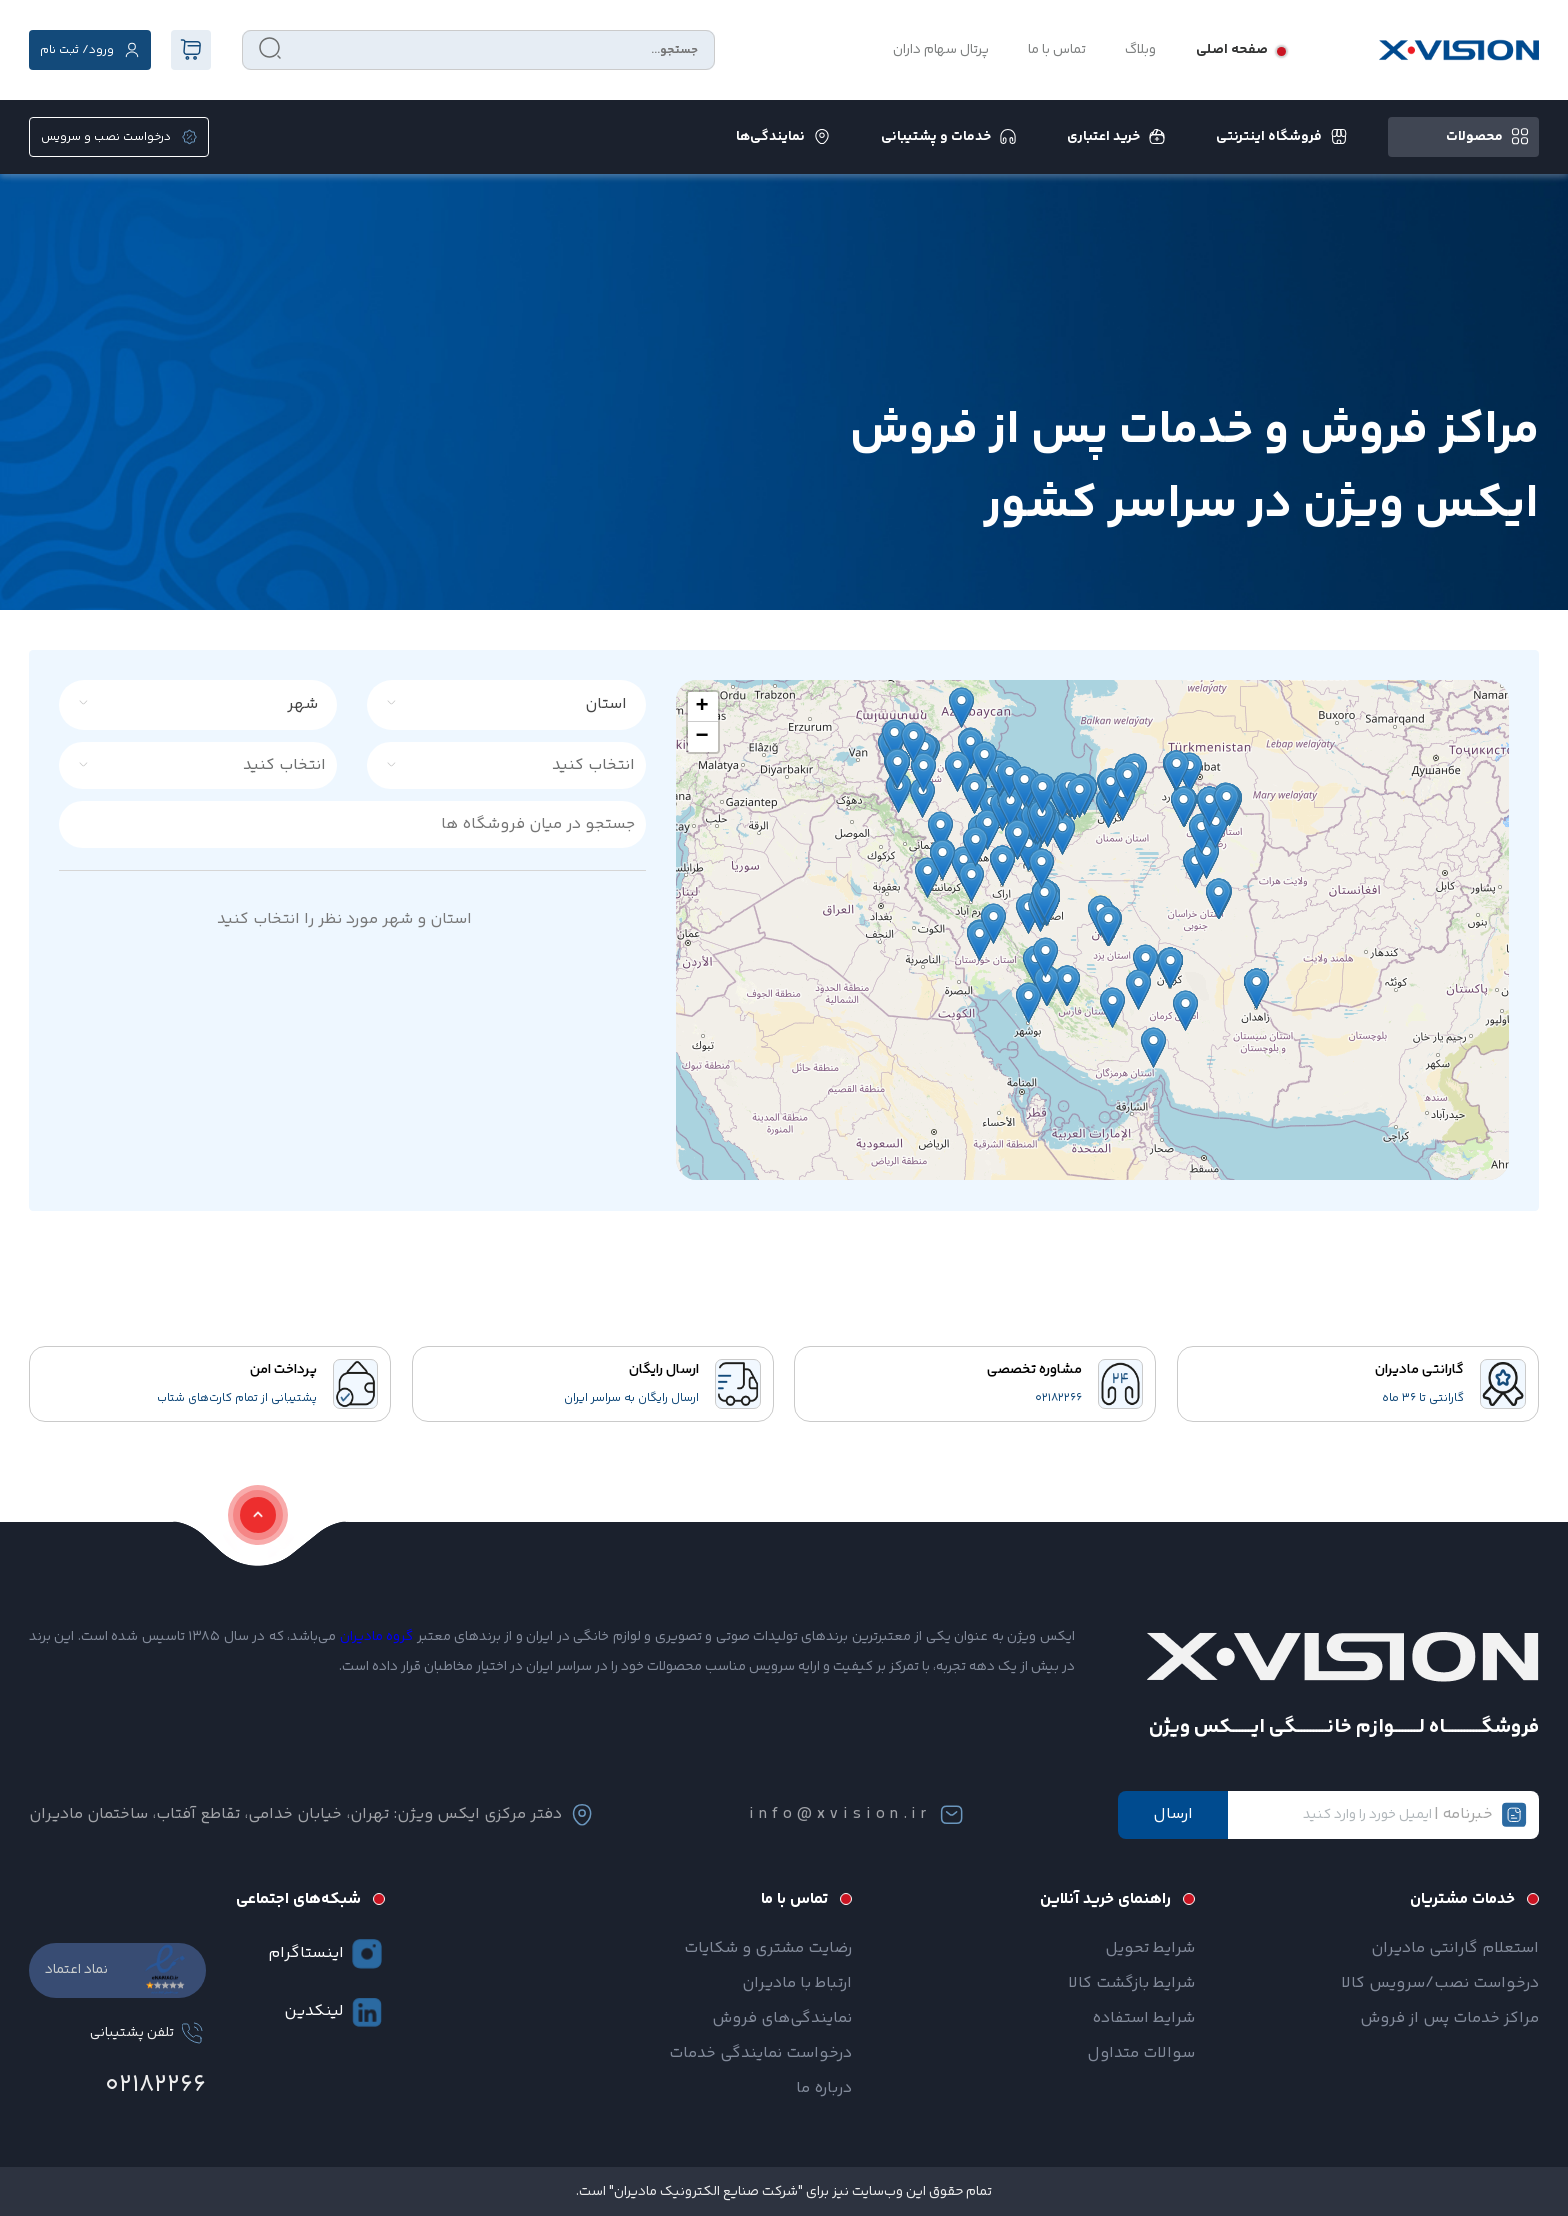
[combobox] (518, 705)
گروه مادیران (376, 1637)
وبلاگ (1140, 50)
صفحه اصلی (1232, 50)
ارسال (1173, 1814)
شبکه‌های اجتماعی (298, 1899)
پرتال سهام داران (941, 50)
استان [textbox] (606, 704)
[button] (703, 707)
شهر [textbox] (302, 704)
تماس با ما (1057, 50)
